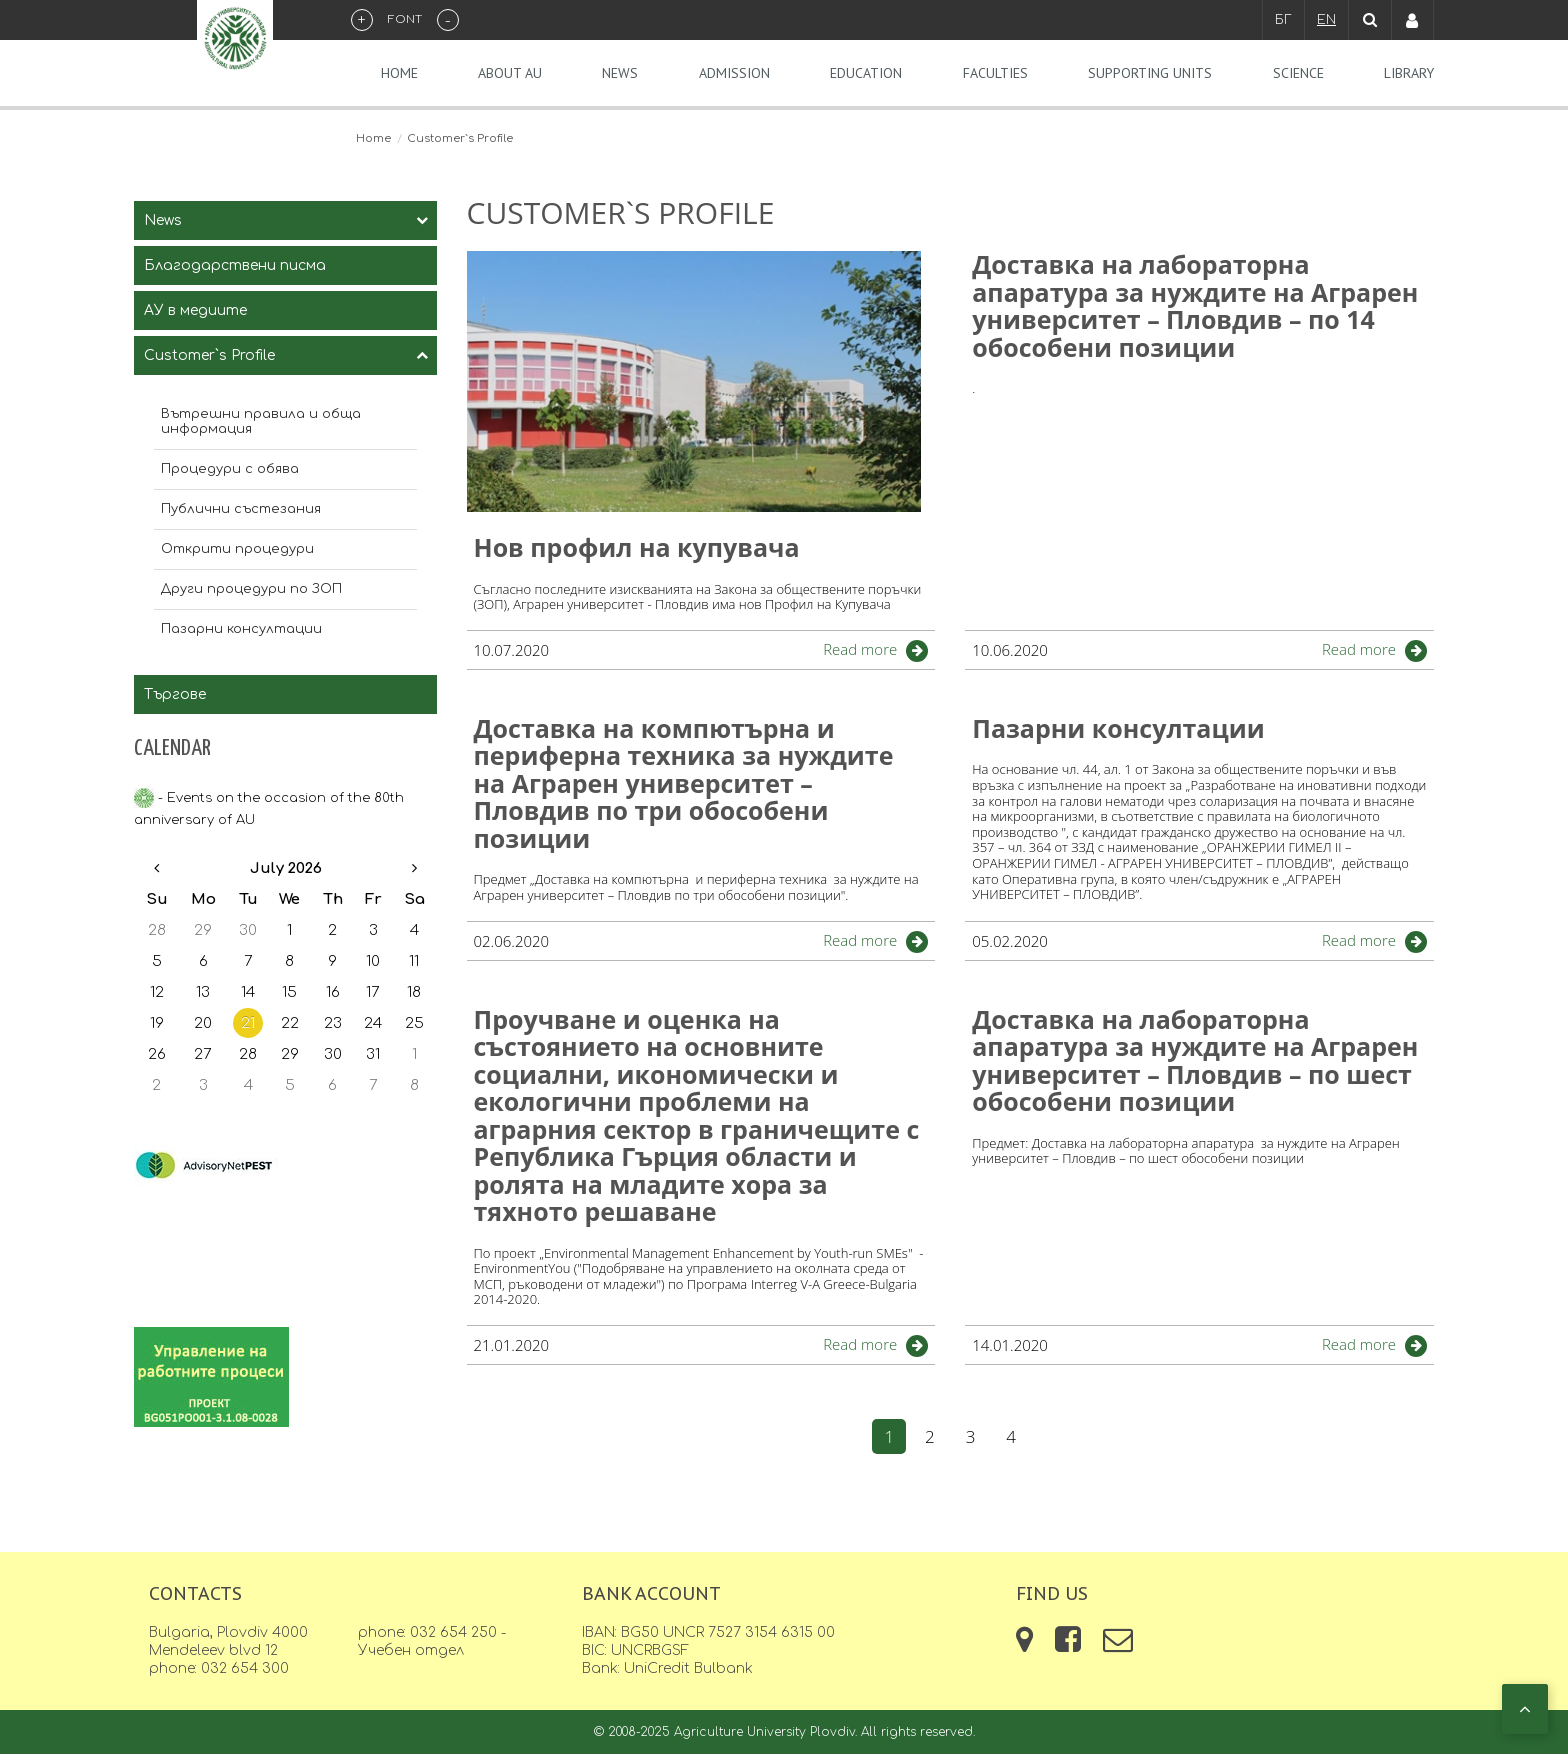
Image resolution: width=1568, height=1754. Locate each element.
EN (1326, 20)
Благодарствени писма (235, 265)
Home (399, 73)
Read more (860, 649)
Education (866, 73)
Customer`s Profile (209, 355)
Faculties (995, 73)
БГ (1283, 20)
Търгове (175, 694)
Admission (734, 73)
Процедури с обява (230, 469)
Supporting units (1150, 73)
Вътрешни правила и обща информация (261, 421)
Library (1409, 73)
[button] (1525, 1709)
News (620, 73)
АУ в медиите (195, 310)
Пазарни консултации (241, 629)
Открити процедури (237, 549)
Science (1298, 73)
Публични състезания (241, 509)
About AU (510, 73)
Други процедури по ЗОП (251, 589)
